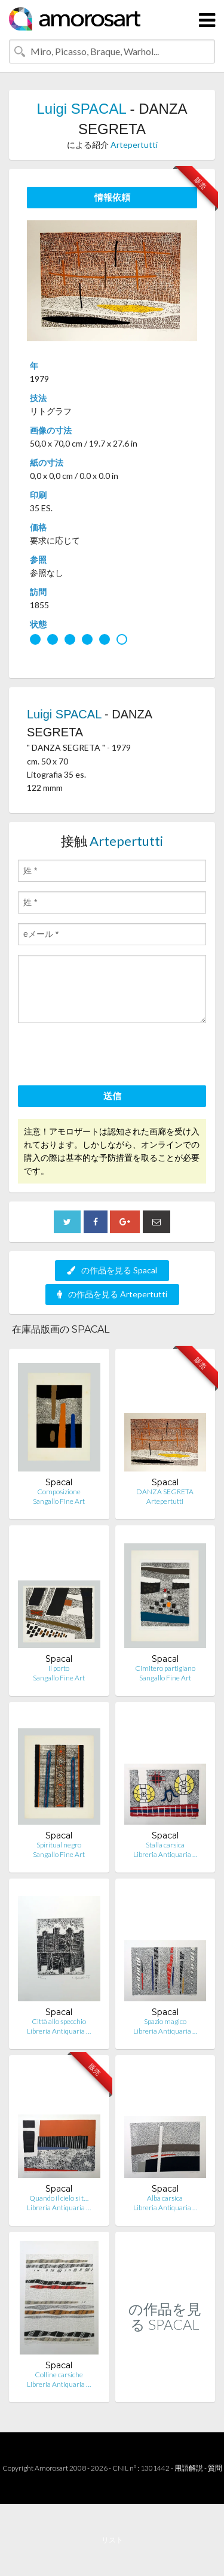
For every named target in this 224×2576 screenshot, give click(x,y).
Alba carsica (165, 2197)
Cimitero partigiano (165, 1668)
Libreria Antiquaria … (165, 1854)
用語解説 (188, 2467)
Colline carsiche (59, 2374)
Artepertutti (134, 144)
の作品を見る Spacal (112, 1270)
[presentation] (109, 1056)
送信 (112, 1095)
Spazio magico (165, 2021)
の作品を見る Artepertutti (112, 1294)
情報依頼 (112, 197)
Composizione (59, 1491)
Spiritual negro (58, 1844)
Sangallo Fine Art (59, 1501)
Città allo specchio (59, 2021)
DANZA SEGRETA (165, 1491)
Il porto (58, 1668)
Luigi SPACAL (80, 109)
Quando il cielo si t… (58, 2197)
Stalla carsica (165, 1844)
